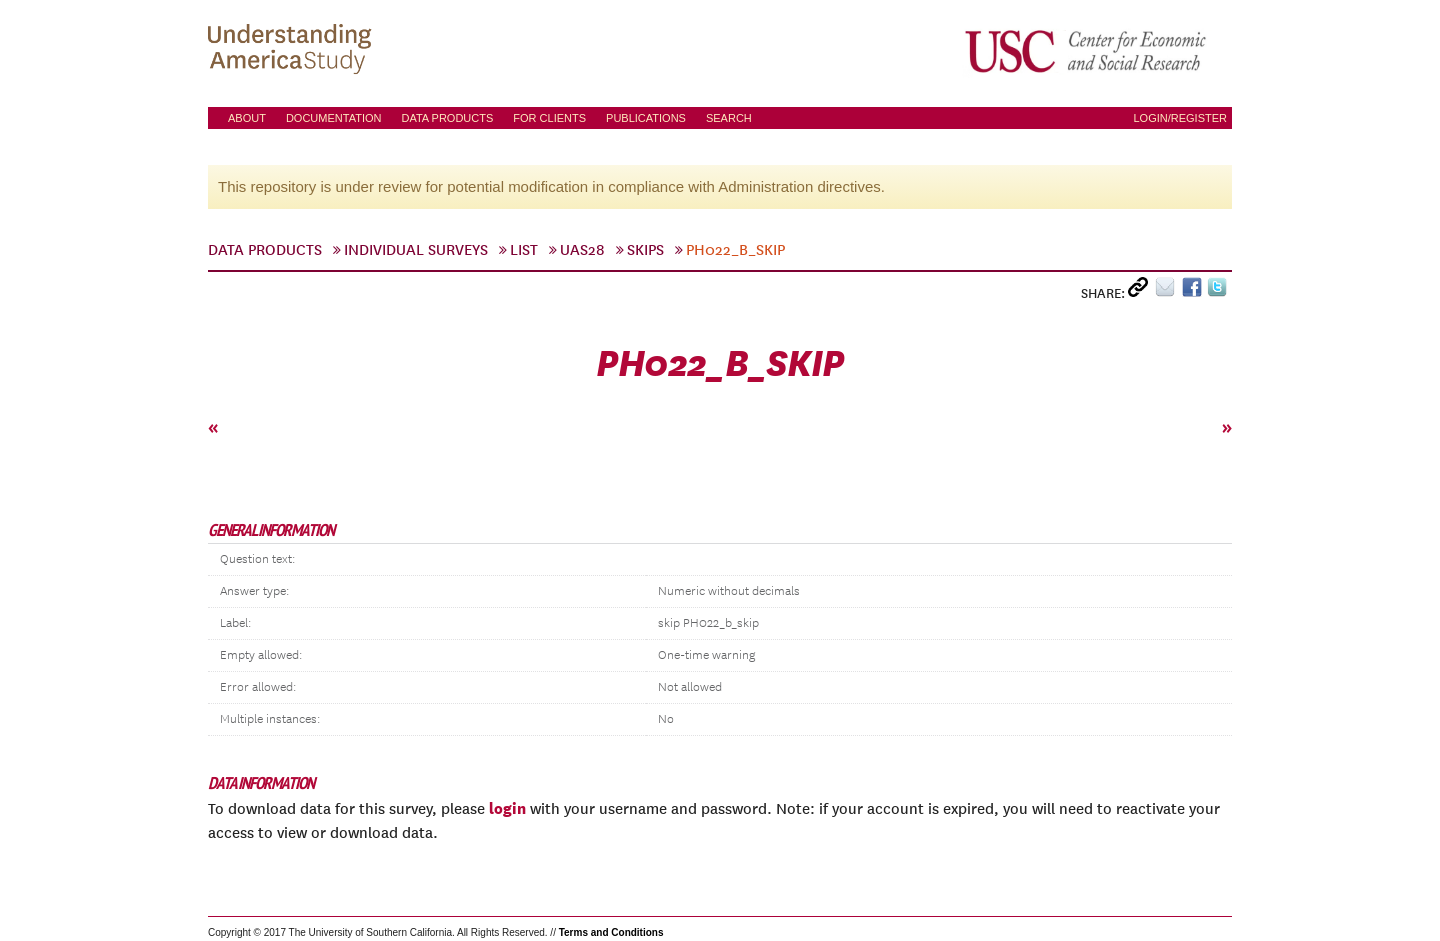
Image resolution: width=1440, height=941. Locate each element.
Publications (646, 118)
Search (729, 118)
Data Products (447, 118)
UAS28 (582, 250)
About (247, 118)
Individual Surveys (416, 250)
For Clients (549, 118)
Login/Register (1180, 118)
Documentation (334, 118)
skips (645, 250)
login (507, 808)
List (524, 250)
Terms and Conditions (611, 932)
